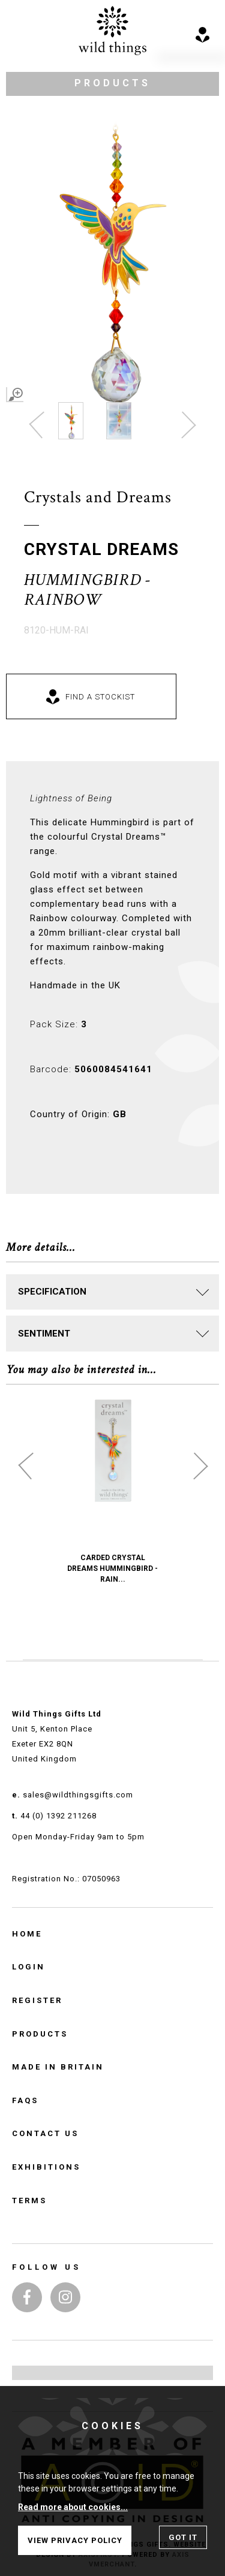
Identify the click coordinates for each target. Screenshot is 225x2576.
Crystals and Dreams (98, 497)
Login (28, 1966)
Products (40, 2033)
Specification (52, 1291)
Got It (183, 2537)
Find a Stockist (100, 696)
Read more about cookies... (73, 2507)
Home (27, 1933)
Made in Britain (58, 2066)
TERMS (29, 2200)
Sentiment (44, 1333)
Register (37, 2000)
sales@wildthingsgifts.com (78, 1794)
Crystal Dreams (101, 549)
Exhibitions (46, 2166)
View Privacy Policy (75, 2540)
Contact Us (45, 2133)
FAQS (25, 2100)
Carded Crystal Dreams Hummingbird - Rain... (112, 1568)
